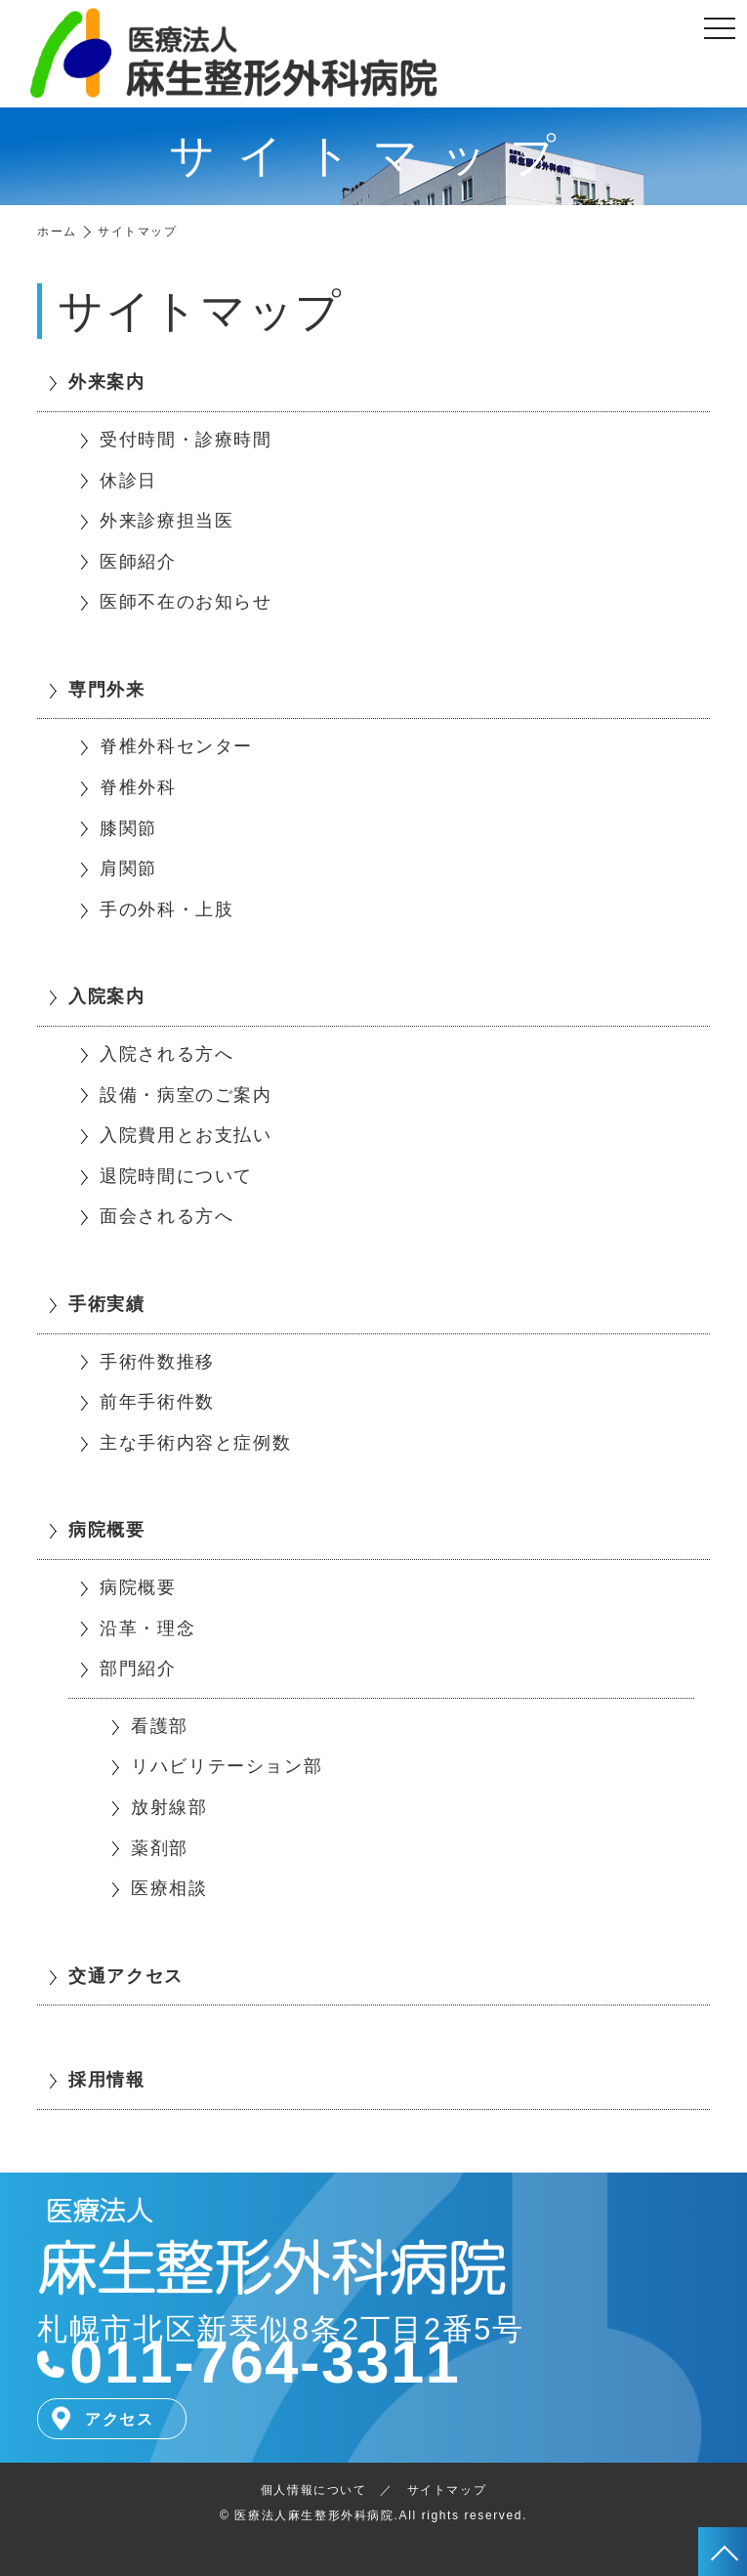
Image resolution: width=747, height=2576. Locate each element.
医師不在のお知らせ (185, 602)
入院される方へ (166, 1054)
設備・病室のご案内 (185, 1095)
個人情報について (314, 2490)
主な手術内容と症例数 (195, 1443)
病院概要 (106, 1530)
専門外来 (106, 689)
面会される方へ (166, 1216)
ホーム (57, 231)
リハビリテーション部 (226, 1766)
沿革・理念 (147, 1628)
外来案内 (106, 382)
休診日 (128, 480)
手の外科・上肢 (166, 909)
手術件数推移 (157, 1362)
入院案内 (106, 996)
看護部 (159, 1726)
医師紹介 (138, 561)
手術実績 (106, 1304)
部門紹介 (138, 1668)
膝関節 (128, 828)
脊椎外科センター (176, 746)
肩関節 (128, 868)
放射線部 (169, 1807)
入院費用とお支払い (185, 1135)
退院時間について (176, 1176)
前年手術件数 (157, 1402)
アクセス (119, 2419)
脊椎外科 (138, 787)
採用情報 (106, 2080)
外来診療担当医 (166, 520)
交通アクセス (126, 1976)
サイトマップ (447, 2490)
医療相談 (169, 1888)
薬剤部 (159, 1848)
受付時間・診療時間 (185, 439)
